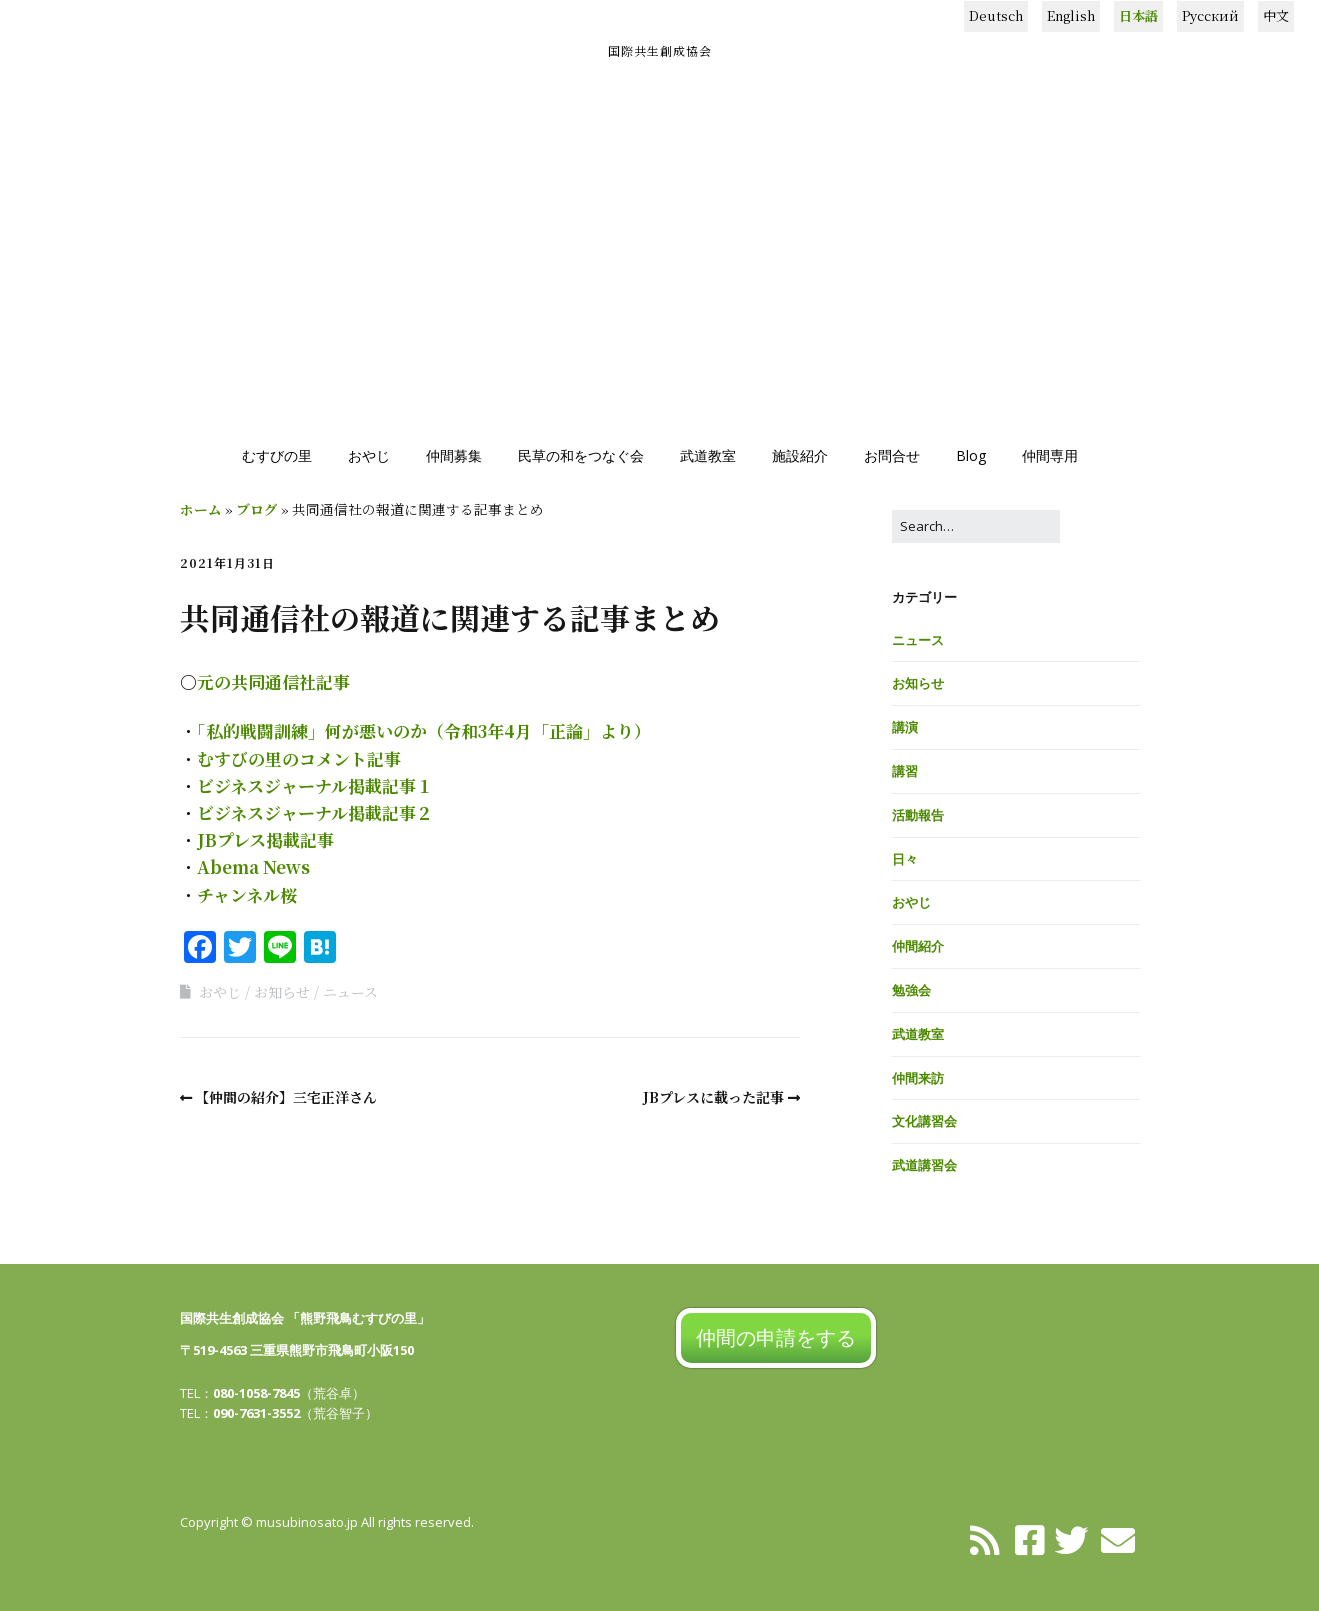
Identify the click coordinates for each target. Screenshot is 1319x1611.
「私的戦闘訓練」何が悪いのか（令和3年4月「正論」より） (424, 730)
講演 (905, 727)
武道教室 (708, 455)
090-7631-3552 (256, 1413)
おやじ (369, 455)
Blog (971, 455)
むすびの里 (277, 455)
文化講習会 (924, 1121)
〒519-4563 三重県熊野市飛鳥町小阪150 (297, 1350)
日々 (905, 859)
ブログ (257, 509)
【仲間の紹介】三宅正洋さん (286, 1097)
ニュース (350, 992)
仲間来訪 (918, 1078)
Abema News (253, 866)
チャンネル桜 (247, 894)
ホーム (201, 509)
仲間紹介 (918, 946)
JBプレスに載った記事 (713, 1097)
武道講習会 (924, 1165)
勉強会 (911, 990)
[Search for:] (976, 526)
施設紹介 (800, 455)
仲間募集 (454, 455)
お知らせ (282, 992)
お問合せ (892, 455)
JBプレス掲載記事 (265, 839)
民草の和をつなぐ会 (581, 455)
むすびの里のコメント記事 (299, 758)
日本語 (1138, 15)
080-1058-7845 (256, 1393)
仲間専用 (1050, 455)
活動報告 (918, 815)
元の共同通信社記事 (273, 681)
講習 (905, 771)
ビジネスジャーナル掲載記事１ (315, 785)
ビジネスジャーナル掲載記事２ (315, 812)
